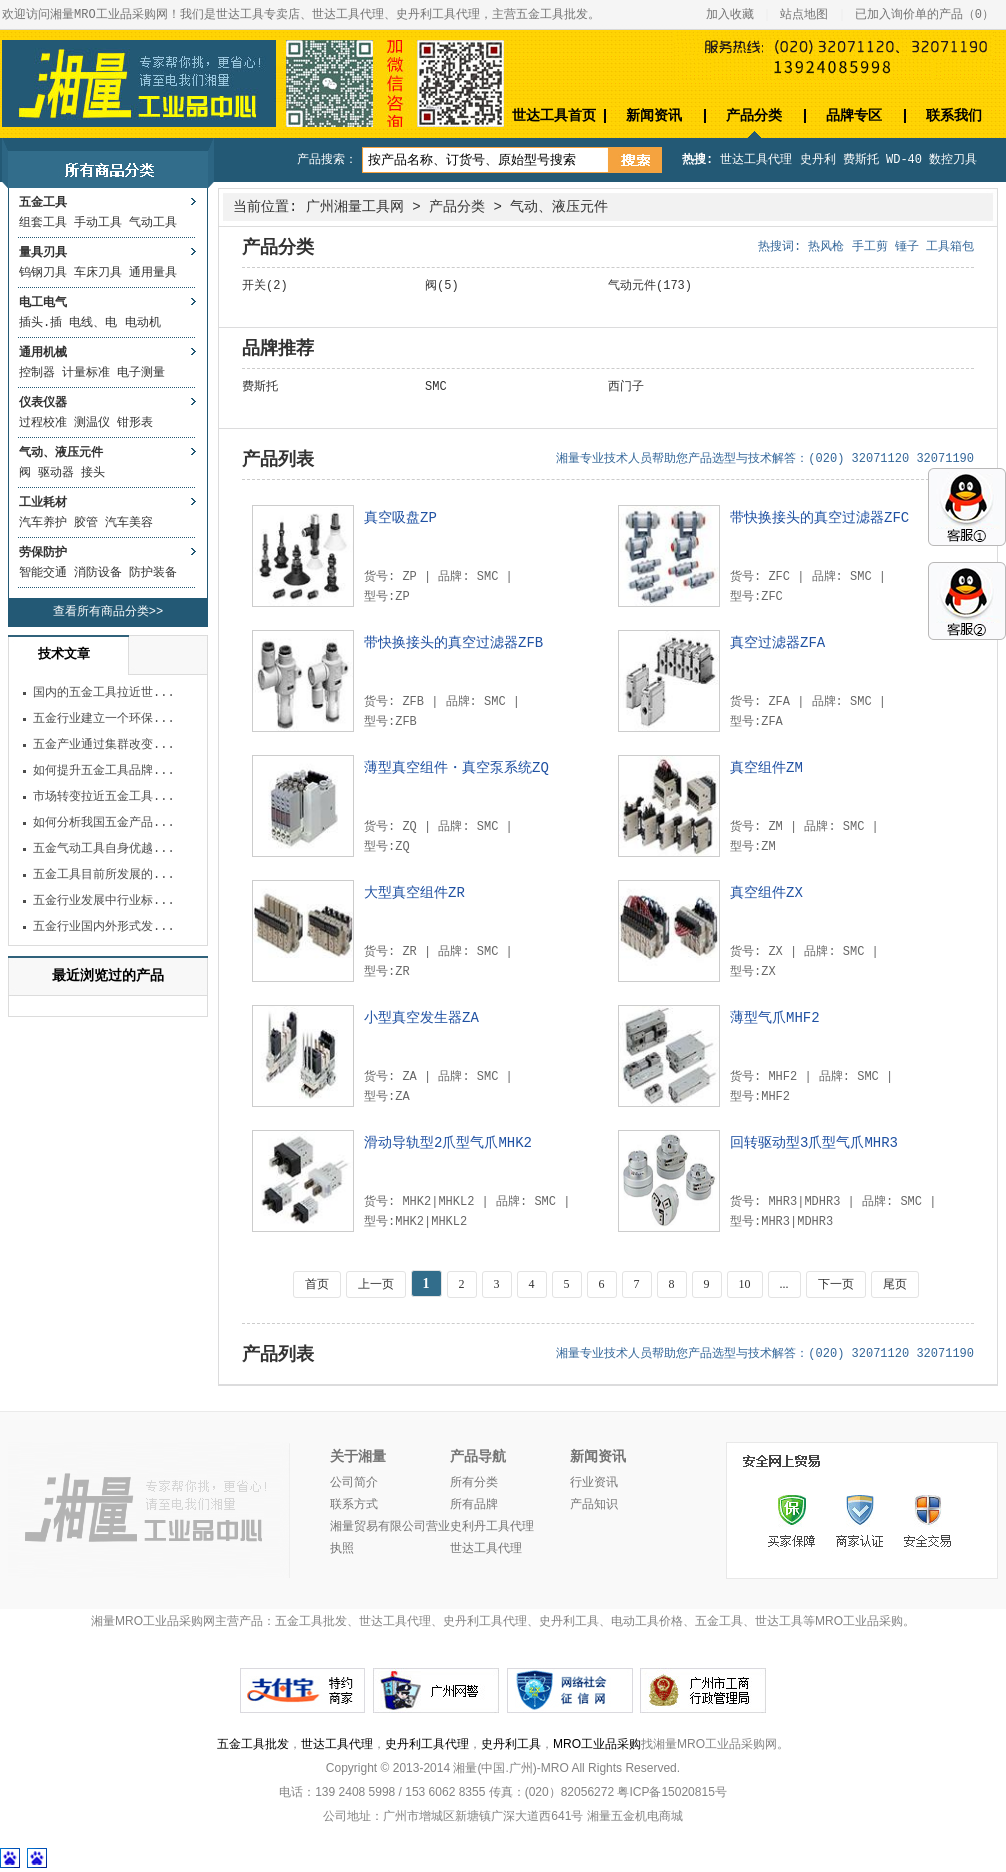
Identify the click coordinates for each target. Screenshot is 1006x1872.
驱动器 (56, 473)
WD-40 (904, 160)
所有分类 (474, 1483)
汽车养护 (43, 523)
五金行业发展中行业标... (104, 901)
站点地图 (804, 15)
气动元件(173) (650, 286)
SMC (436, 387)
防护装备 (153, 573)
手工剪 (870, 247)
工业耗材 (43, 503)
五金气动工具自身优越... (104, 849)
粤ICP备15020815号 (671, 1792)
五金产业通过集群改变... (104, 745)
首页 (317, 1284)
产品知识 (594, 1505)
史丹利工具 (511, 1744)
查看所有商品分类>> (108, 612)
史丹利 (818, 160)
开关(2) (265, 286)
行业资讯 (594, 1483)
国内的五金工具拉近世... (104, 693)
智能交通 (43, 573)
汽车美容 (129, 523)
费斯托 (861, 160)
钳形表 (135, 423)
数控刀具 (953, 160)
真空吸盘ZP (400, 518)
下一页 (836, 1284)
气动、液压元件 (61, 453)
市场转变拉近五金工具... (104, 797)
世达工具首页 (554, 115)
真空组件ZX (766, 893)
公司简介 (354, 1483)
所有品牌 (474, 1505)
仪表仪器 (43, 403)
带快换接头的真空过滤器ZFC (819, 518)
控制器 (37, 373)
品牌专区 (854, 115)
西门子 (626, 387)
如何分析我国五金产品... (104, 823)
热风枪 (826, 247)
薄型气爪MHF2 (775, 1018)
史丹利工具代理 (427, 1744)
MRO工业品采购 (597, 1744)
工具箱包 (950, 247)
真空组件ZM (766, 768)
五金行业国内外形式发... (104, 927)
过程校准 (43, 423)
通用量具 (153, 273)
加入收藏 (730, 15)
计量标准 (86, 373)
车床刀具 (98, 273)
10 (745, 1284)
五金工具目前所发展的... (104, 875)
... (784, 1284)
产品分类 (754, 115)
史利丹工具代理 (492, 1527)
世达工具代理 (756, 160)
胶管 (86, 523)
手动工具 (98, 223)
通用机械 (43, 353)
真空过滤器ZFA (777, 643)
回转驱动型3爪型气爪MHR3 (814, 1143)
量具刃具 (43, 253)
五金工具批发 (253, 1744)
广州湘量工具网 (355, 207)
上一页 (376, 1284)
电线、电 (93, 323)
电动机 (143, 323)
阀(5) (442, 286)
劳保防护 (43, 553)
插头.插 (40, 323)
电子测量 (141, 373)
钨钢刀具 (43, 273)
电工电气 (43, 303)
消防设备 (98, 573)
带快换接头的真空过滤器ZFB (453, 643)
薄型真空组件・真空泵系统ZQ (456, 768)
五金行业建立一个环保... (104, 719)
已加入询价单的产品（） (924, 15)
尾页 (895, 1284)
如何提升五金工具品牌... (104, 771)
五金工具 (43, 203)
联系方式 (354, 1505)
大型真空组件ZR (414, 893)
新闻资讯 (654, 115)
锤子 (907, 247)
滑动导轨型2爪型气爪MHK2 (448, 1143)
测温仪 (92, 423)
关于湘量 (358, 1457)
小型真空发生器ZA (421, 1018)
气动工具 (153, 223)
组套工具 (43, 223)
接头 (93, 473)
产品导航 (478, 1457)
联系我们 (954, 115)
